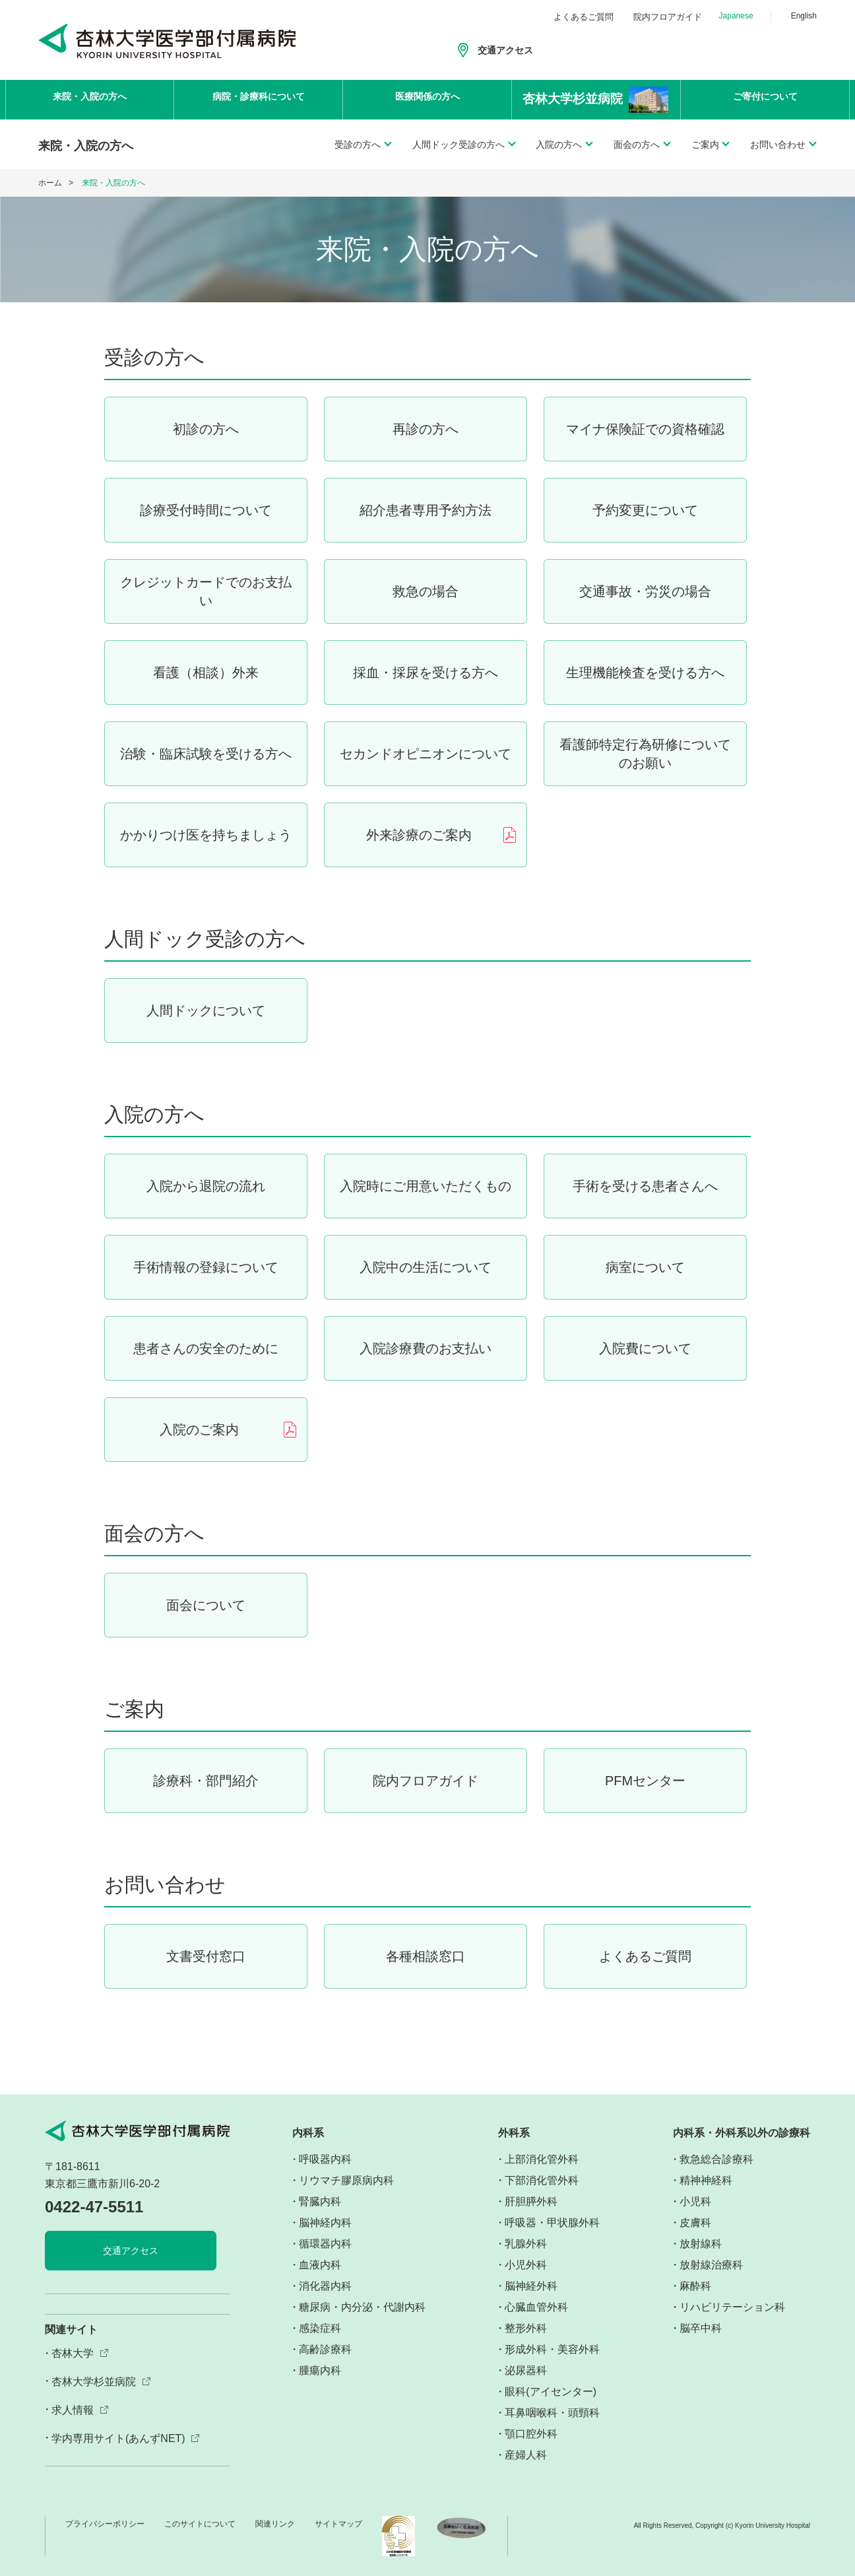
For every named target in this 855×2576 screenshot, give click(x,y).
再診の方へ (426, 429)
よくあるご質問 (584, 17)
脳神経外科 (531, 2286)
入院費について (645, 1348)
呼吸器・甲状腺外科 (552, 2222)
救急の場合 (426, 591)
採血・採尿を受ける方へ (425, 672)
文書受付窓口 (205, 1956)
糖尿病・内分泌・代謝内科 (362, 2307)
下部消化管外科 (542, 2180)
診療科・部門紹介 (206, 1780)
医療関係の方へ (427, 99)
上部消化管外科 (542, 2159)
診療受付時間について (206, 510)
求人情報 (72, 2410)
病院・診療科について (258, 99)
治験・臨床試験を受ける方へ (206, 753)
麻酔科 (695, 2286)
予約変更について (645, 510)
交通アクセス (505, 50)
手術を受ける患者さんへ (645, 1186)
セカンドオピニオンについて (425, 753)
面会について (205, 1605)
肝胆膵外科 (531, 2201)
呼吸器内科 (325, 2159)
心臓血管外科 (536, 2307)
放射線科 (701, 2243)
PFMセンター (645, 1780)
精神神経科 (706, 2180)
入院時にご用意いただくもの (425, 1186)
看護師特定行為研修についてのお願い (645, 753)
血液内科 (320, 2264)
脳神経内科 (325, 2222)
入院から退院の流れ (205, 1186)
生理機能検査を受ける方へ (645, 672)
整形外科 (526, 2328)
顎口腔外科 (531, 2433)
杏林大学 (72, 2353)
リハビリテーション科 (732, 2307)
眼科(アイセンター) (550, 2391)
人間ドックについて (205, 1010)
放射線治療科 (711, 2264)
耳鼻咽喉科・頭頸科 (552, 2412)
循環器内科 (325, 2243)
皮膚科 (695, 2222)
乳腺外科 (526, 2243)
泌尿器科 (526, 2370)
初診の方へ (206, 429)
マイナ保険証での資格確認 (645, 429)
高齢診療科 (325, 2349)
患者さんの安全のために (205, 1348)
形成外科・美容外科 (552, 2349)
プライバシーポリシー (104, 2523)
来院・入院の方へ (90, 99)
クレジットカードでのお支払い (206, 591)
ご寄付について (765, 99)
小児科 (695, 2201)
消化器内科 (325, 2286)
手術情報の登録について (205, 1267)
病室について (645, 1267)
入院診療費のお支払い (425, 1348)
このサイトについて (200, 2523)
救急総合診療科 (716, 2159)
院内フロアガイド (667, 17)
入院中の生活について (425, 1267)
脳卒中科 (701, 2328)
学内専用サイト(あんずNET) (118, 2438)
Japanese (736, 15)
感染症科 (320, 2328)
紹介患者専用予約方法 (425, 510)
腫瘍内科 (320, 2370)
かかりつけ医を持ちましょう (206, 835)
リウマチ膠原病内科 (346, 2180)
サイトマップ (338, 2523)
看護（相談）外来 (206, 672)
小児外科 (526, 2264)
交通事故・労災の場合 (645, 591)
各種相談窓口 (425, 1956)
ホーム (50, 182)
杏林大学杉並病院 (93, 2381)
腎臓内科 (320, 2201)
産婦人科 (526, 2454)
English (804, 15)
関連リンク (275, 2523)
